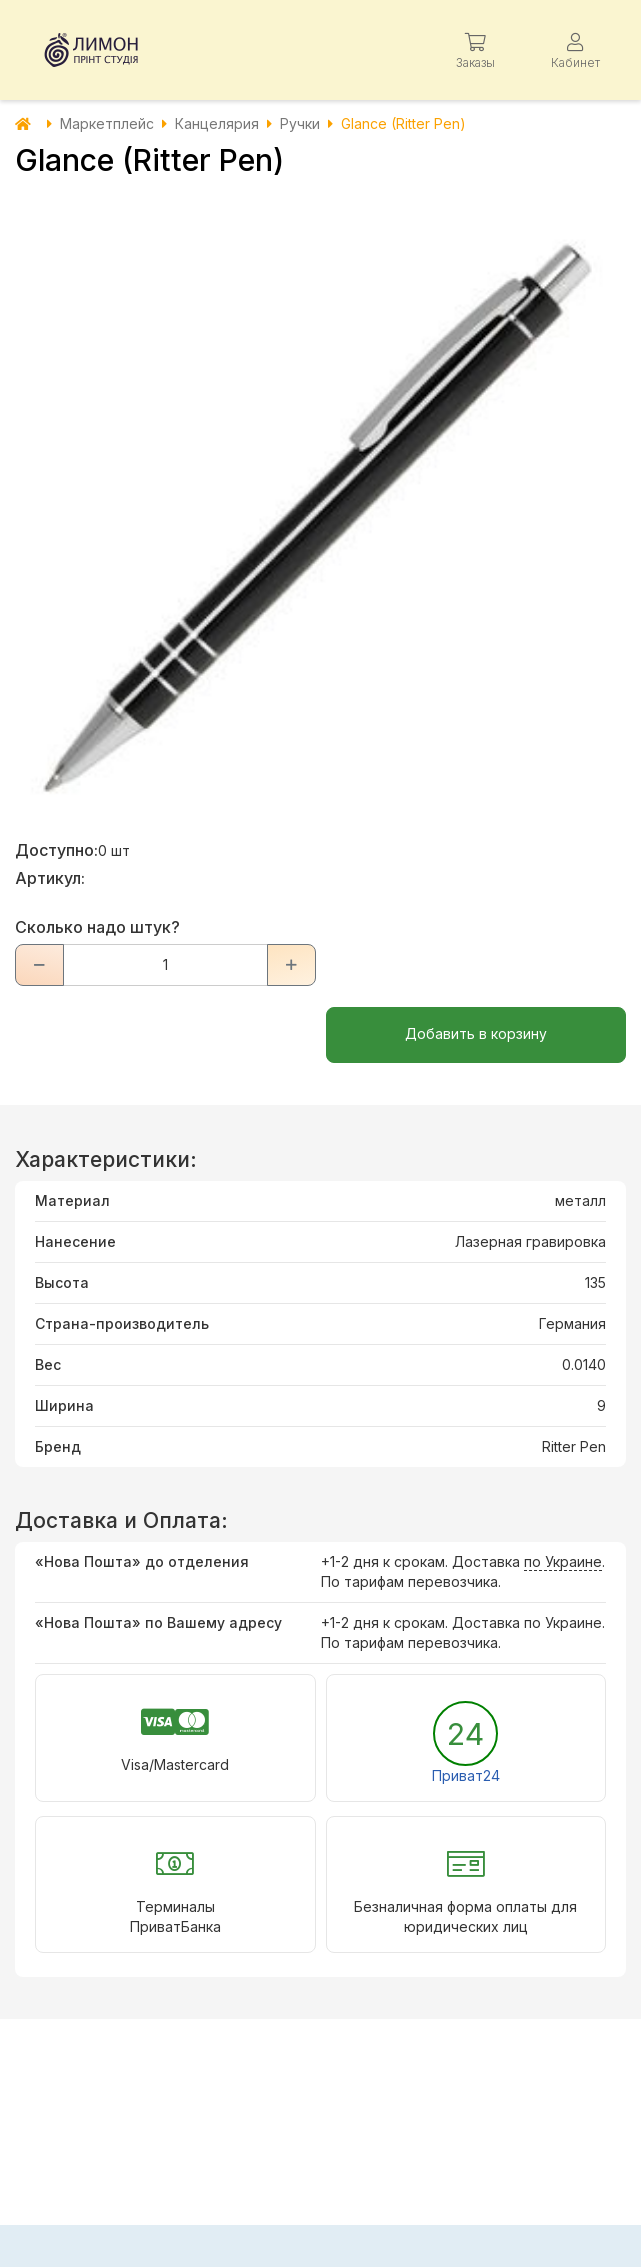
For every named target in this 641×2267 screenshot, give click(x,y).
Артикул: (50, 878)
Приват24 (466, 1775)
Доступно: (56, 850)
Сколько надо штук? (97, 927)
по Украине (563, 1561)
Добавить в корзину (476, 1033)
